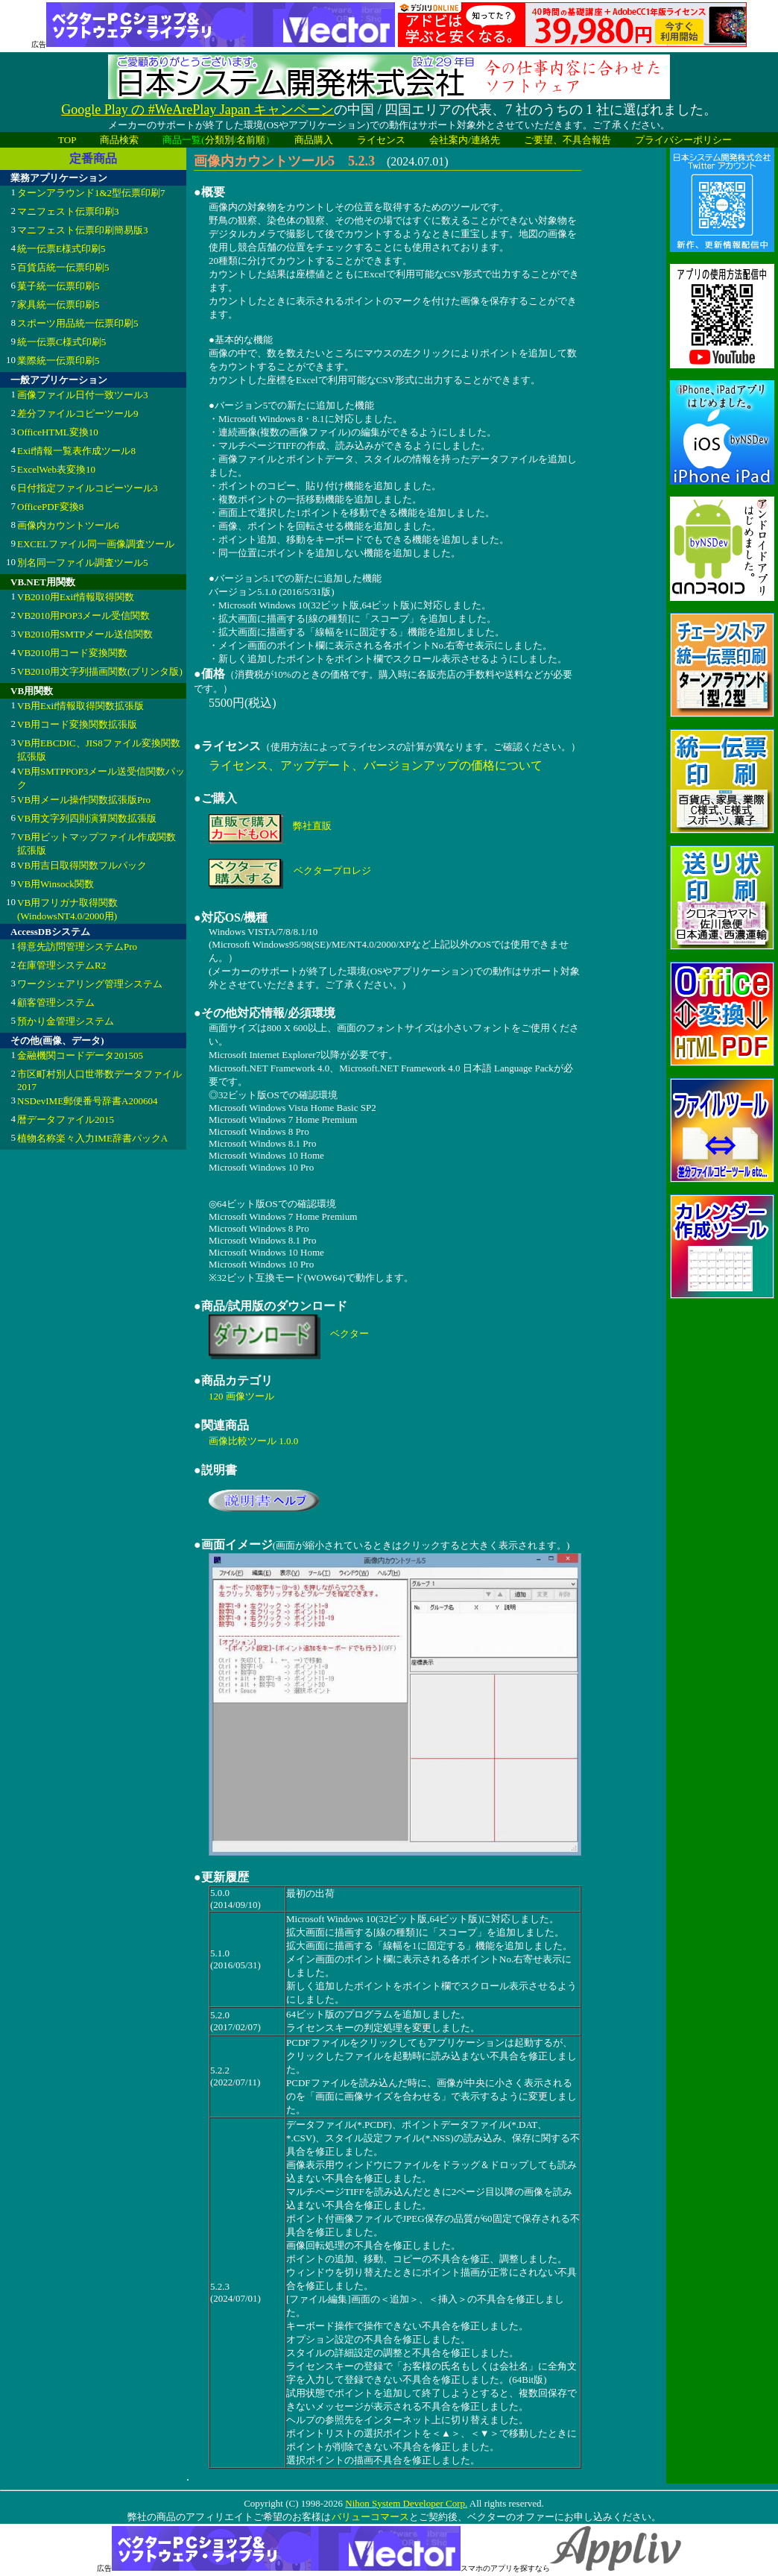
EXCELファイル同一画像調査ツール (95, 543)
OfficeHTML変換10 (57, 432)
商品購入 (313, 139)
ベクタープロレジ (332, 870)
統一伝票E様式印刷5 (61, 248)
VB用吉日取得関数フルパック (82, 865)
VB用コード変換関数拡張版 (77, 724)
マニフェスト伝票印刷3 (68, 211)
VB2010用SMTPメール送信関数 (85, 634)
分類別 (219, 139)
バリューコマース (370, 2516)
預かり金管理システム (65, 1021)
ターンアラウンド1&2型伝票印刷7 (91, 192)
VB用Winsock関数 (55, 883)
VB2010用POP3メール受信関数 (83, 615)
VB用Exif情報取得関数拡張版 (80, 705)
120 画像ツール (241, 1396)
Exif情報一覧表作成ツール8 (76, 450)
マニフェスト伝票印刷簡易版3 (82, 230)
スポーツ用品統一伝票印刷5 (78, 323)
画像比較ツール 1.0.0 (253, 1440)
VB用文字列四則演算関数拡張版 (86, 818)
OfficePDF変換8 (50, 506)
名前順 (250, 139)
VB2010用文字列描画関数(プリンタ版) (100, 671)
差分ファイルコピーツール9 (78, 413)
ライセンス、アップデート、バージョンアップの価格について (376, 765)
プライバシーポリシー (683, 139)
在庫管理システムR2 (61, 965)
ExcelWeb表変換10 (56, 469)
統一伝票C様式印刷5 (61, 341)
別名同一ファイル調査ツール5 (82, 562)
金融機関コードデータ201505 (80, 1055)
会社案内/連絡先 (464, 139)
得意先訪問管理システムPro (77, 946)
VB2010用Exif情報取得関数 (75, 596)
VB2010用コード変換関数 (72, 652)
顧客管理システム (56, 1002)
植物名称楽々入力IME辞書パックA (92, 1138)
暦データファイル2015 (65, 1119)
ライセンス (381, 139)
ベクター (349, 1333)
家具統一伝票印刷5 (58, 304)
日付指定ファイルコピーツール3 (87, 488)
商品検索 (119, 139)
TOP (67, 139)
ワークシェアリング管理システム (89, 983)
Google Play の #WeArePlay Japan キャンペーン (197, 109)
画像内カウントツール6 (68, 525)
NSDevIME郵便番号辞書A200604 (87, 1100)
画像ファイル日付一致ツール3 (82, 394)
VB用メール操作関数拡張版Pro (84, 799)
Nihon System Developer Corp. (406, 2503)
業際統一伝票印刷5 (58, 360)
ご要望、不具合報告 (567, 139)
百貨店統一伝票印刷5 (63, 267)
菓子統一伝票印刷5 (58, 286)
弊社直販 (312, 825)
